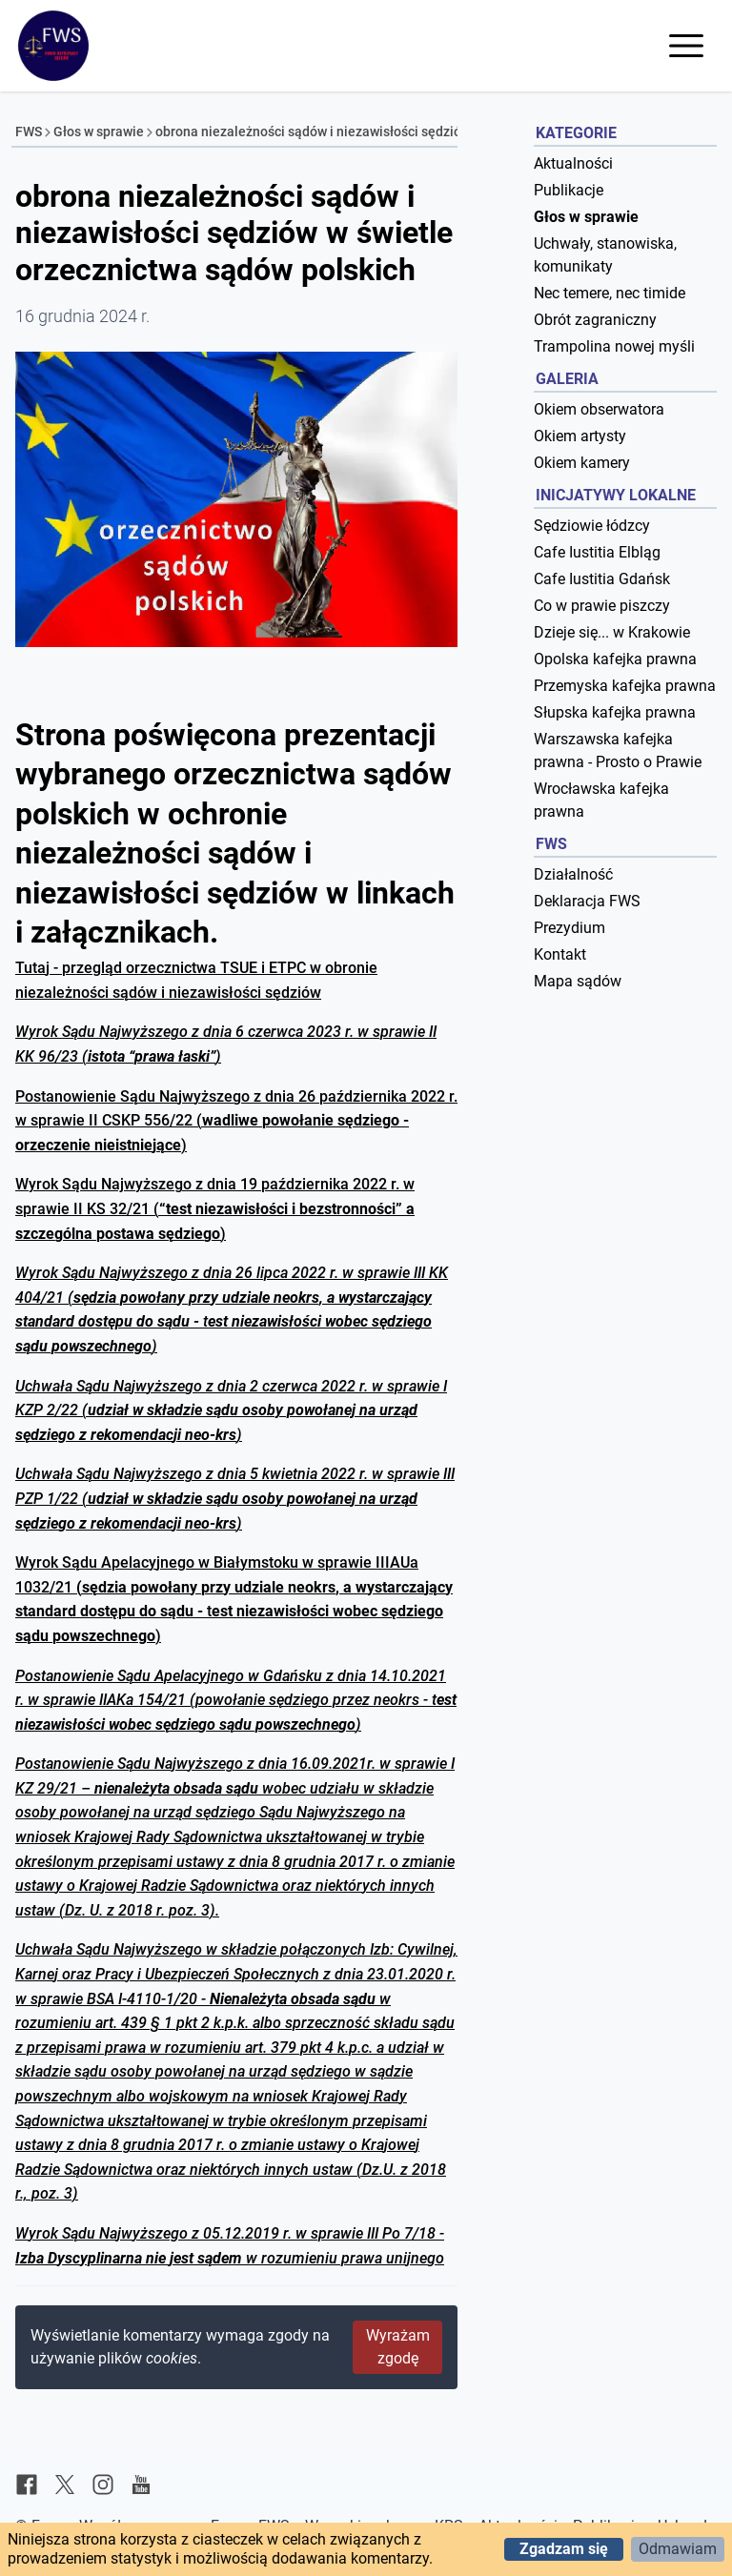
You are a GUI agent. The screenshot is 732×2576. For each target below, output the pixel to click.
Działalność (573, 874)
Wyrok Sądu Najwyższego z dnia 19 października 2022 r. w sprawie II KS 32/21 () (215, 1208)
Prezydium (569, 928)
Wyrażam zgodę (398, 2346)
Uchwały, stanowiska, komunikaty (605, 254)
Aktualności (573, 163)
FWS (28, 131)
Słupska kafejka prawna (615, 712)
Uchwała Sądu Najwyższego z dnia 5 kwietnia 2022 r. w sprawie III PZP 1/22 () (235, 1498)
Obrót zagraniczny (595, 320)
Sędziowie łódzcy (592, 526)
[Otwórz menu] (686, 45)
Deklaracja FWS (587, 901)
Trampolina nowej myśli (614, 346)
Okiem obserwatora (599, 409)
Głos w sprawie (98, 131)
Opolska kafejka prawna (615, 659)
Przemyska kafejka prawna (625, 686)
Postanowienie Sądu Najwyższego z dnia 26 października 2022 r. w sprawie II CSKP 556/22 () (236, 1120)
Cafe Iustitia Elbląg (597, 552)
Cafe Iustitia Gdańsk (602, 579)
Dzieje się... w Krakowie (612, 632)
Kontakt (560, 954)
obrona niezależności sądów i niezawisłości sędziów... (318, 131)
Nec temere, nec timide (609, 293)
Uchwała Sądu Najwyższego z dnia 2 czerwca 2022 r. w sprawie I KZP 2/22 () (231, 1410)
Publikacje (568, 190)
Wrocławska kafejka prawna (601, 800)
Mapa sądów (577, 981)
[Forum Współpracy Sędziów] (53, 46)
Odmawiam (678, 2549)
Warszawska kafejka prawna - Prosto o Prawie (618, 750)
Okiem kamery (582, 463)
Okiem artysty (580, 436)
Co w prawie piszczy (602, 606)
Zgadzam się (563, 2549)
